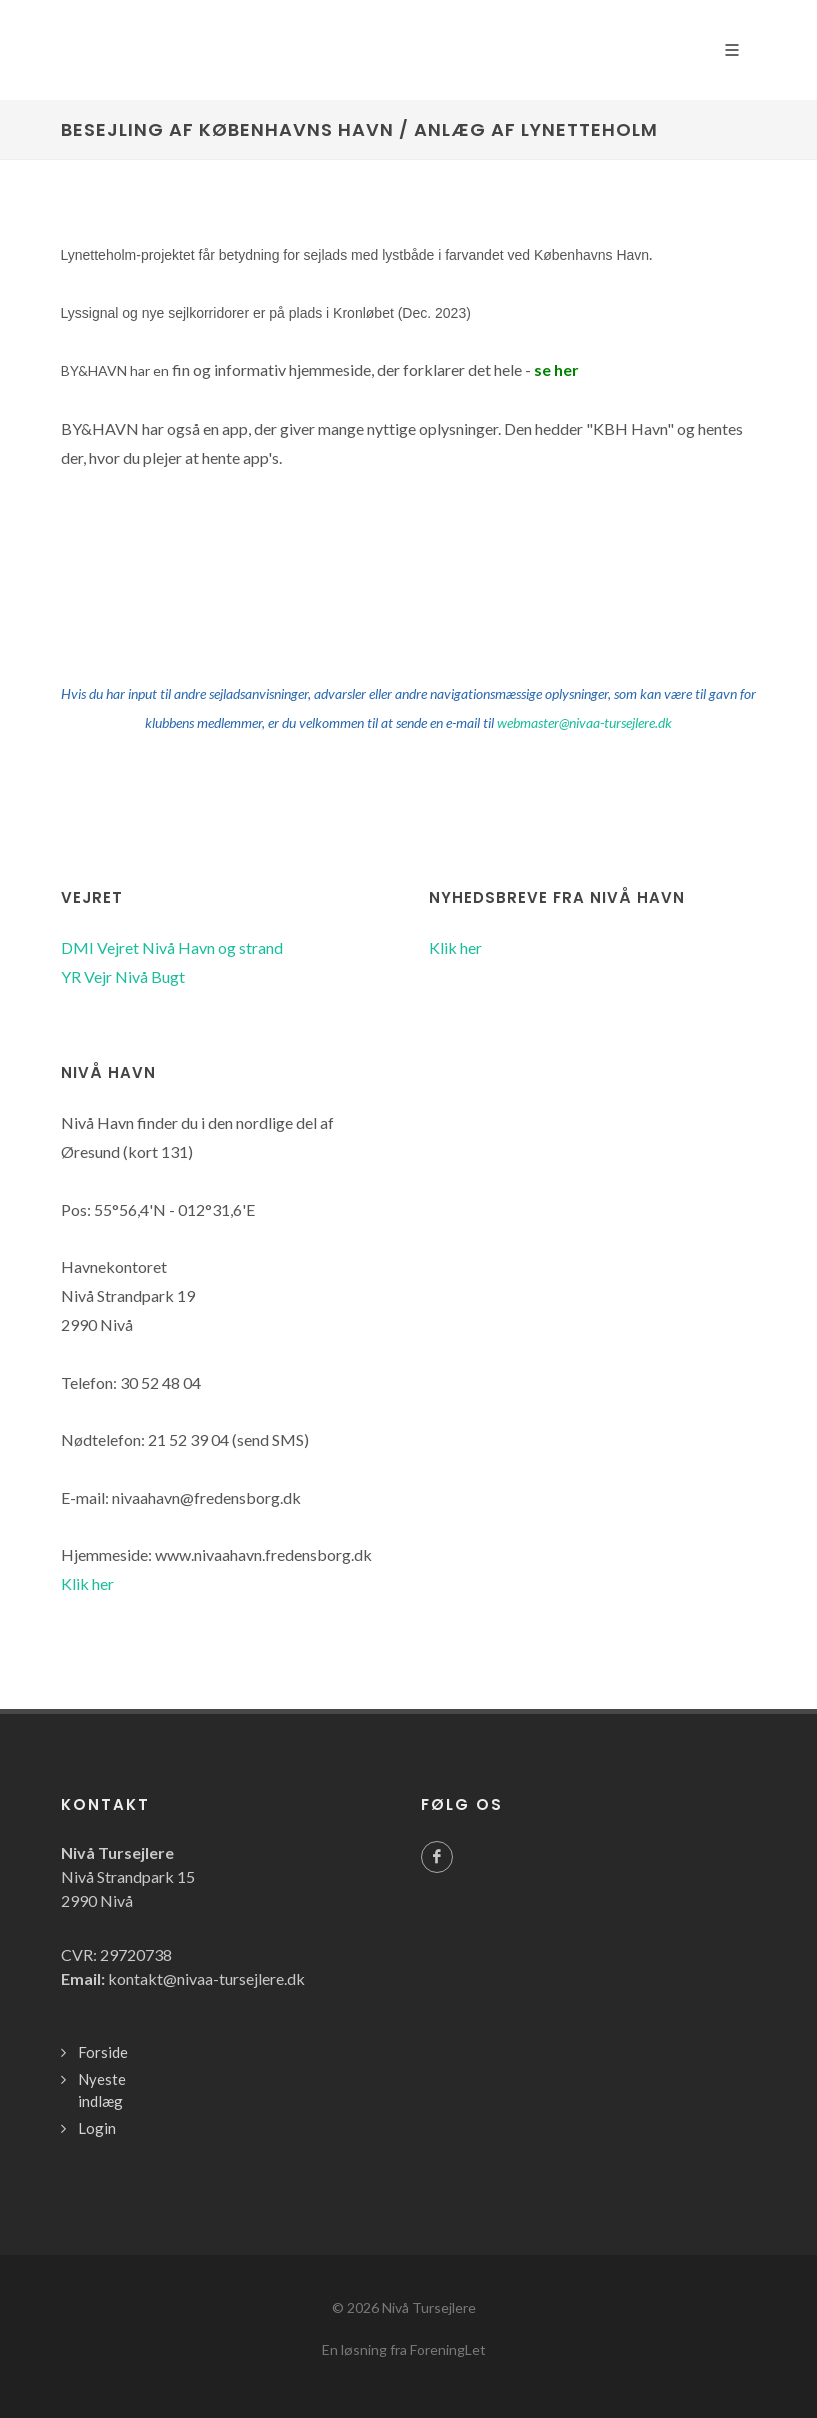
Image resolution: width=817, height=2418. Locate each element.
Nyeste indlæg (102, 2090)
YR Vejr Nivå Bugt (123, 976)
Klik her (455, 947)
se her (556, 369)
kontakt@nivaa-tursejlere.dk (206, 1978)
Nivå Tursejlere (429, 2307)
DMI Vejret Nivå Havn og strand (172, 947)
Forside (103, 2052)
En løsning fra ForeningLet (404, 2349)
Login (97, 2128)
